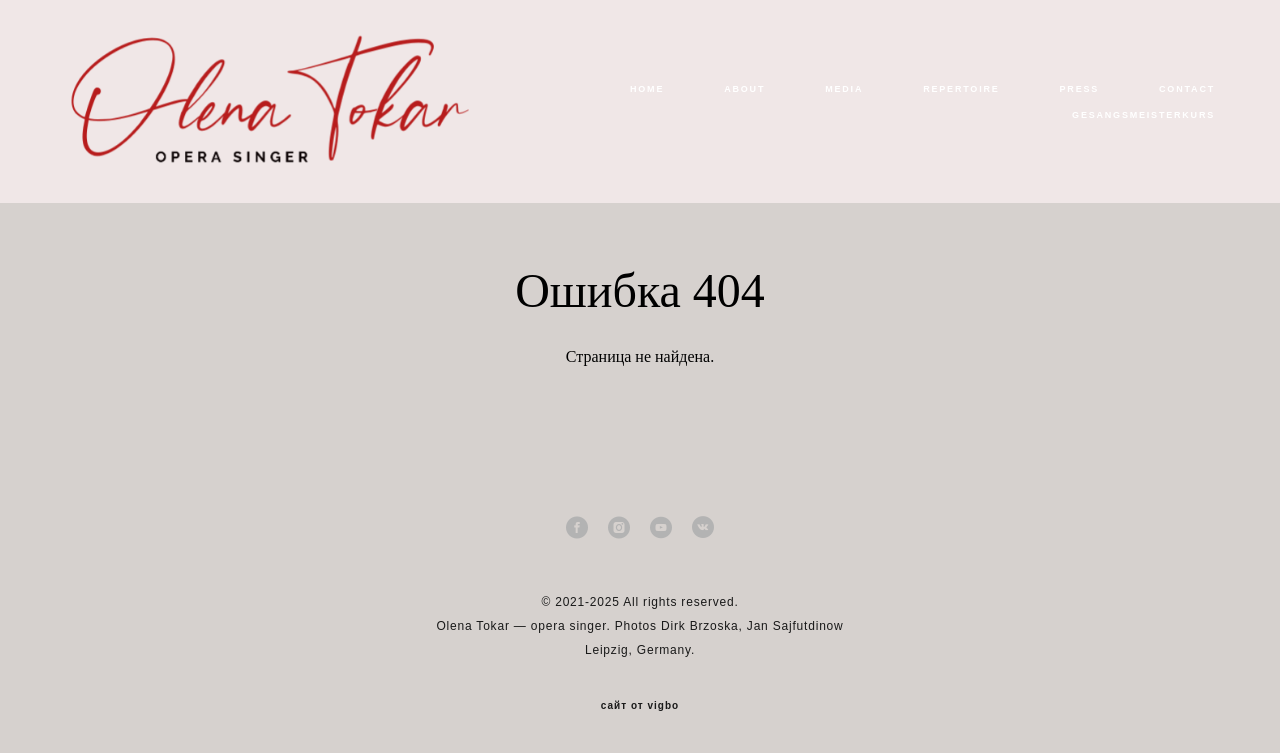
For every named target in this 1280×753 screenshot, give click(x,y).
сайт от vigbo (640, 706)
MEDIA (844, 89)
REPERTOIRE (961, 89)
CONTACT (1187, 89)
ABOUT (744, 89)
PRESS (1080, 89)
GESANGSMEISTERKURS (1143, 115)
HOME (647, 89)
